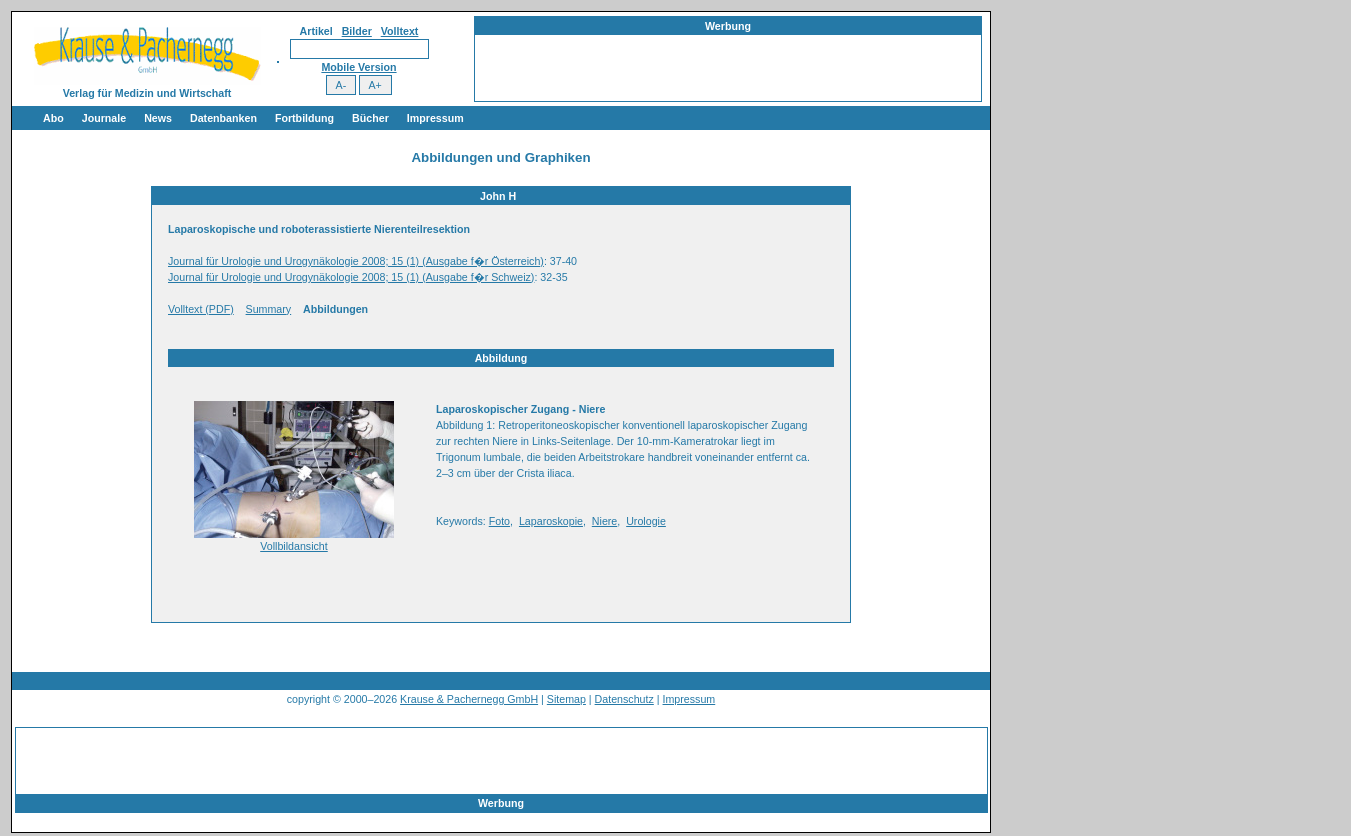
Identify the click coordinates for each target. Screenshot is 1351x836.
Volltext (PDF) (201, 309)
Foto (499, 521)
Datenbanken (223, 118)
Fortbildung (304, 118)
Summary (269, 309)
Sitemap (566, 699)
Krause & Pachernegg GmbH (469, 699)
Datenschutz (624, 699)
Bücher (370, 118)
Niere (604, 521)
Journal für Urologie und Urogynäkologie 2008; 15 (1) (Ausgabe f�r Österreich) (356, 261)
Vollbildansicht (294, 546)
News (158, 118)
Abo (53, 118)
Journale (104, 118)
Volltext (400, 31)
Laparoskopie (551, 521)
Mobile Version (358, 67)
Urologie (646, 521)
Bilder (357, 31)
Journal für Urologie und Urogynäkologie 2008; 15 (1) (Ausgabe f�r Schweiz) (351, 277)
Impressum (435, 118)
